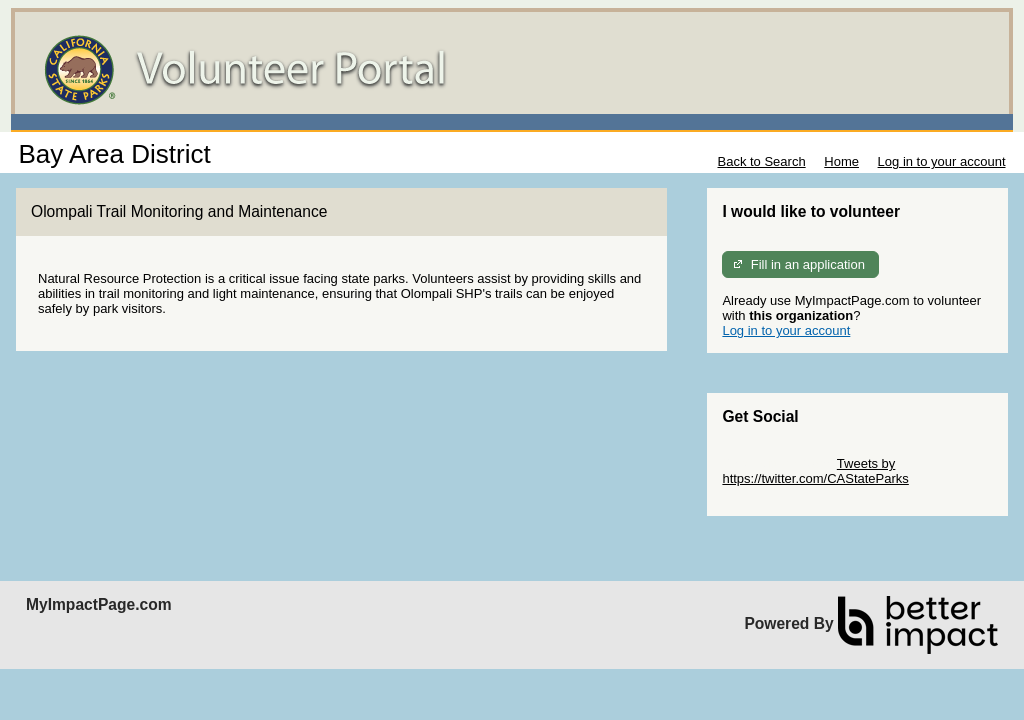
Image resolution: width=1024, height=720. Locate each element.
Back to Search (761, 161)
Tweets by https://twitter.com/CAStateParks (815, 471)
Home (841, 161)
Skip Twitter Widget (777, 463)
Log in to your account (942, 161)
